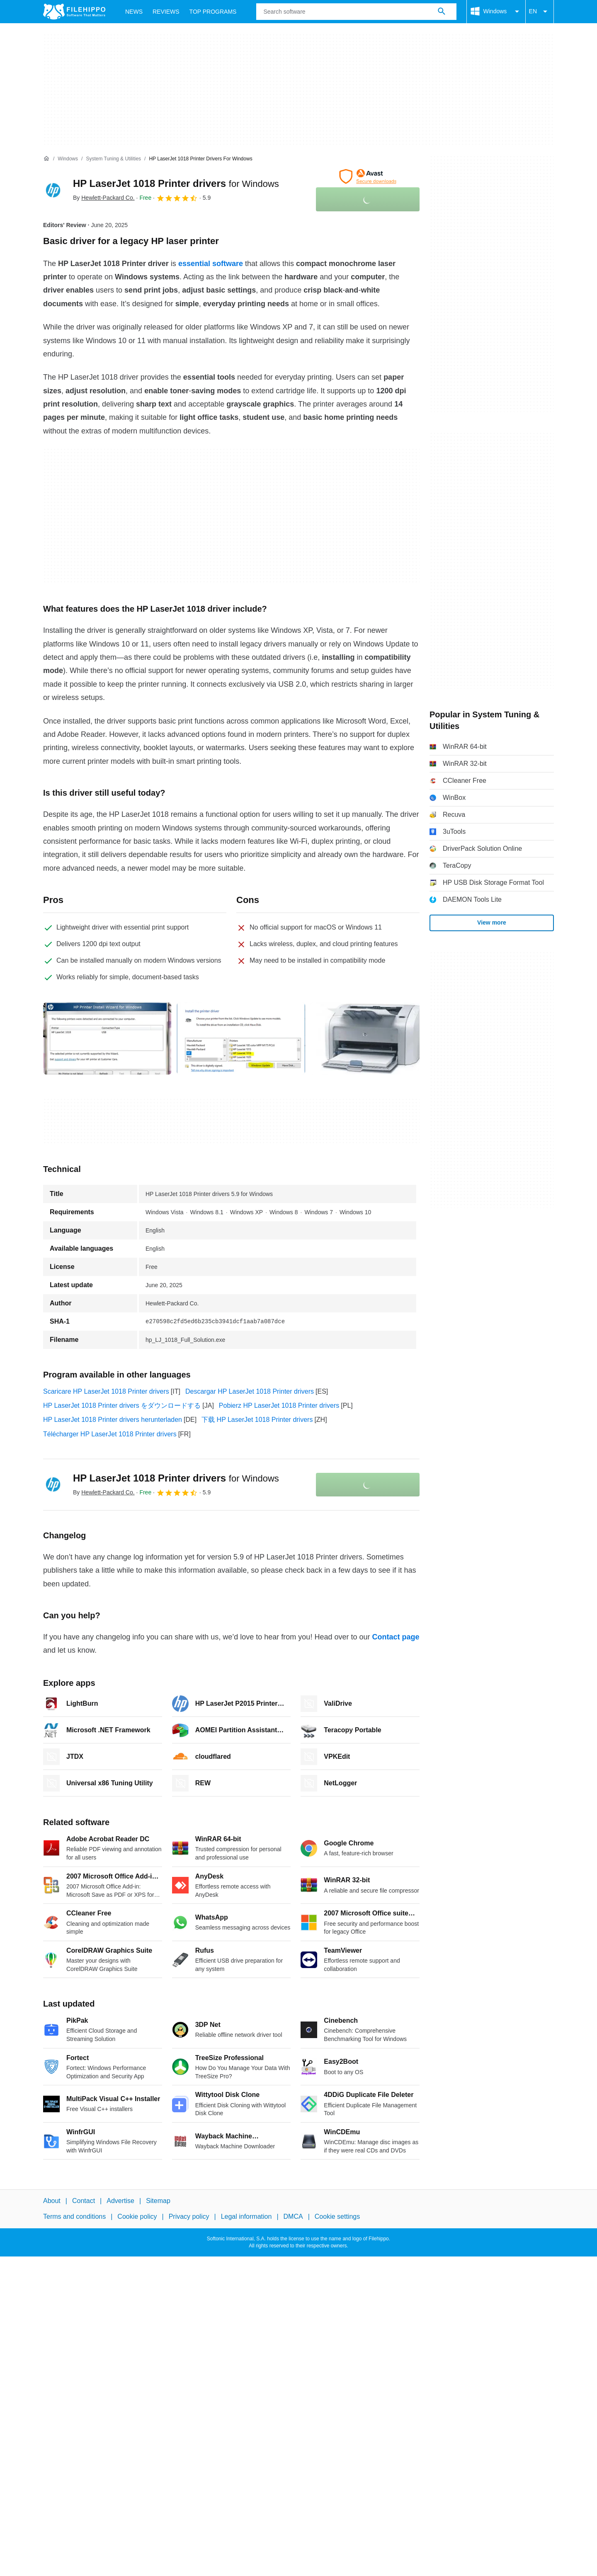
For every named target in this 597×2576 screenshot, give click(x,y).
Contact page (395, 1637)
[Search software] (441, 11)
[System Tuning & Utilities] (113, 158)
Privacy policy (189, 2216)
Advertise (120, 2200)
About (52, 2200)
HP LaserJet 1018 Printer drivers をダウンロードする (122, 1405)
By (104, 197)
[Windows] (68, 158)
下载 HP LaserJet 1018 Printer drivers (257, 1419)
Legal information (246, 2216)
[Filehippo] (74, 11)
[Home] (46, 158)
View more (491, 922)
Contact (83, 2200)
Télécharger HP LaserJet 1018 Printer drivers (110, 1434)
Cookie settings (337, 2216)
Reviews (166, 11)
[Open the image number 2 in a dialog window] (374, 1038)
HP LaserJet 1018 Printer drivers (176, 183)
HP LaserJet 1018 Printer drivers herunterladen (112, 1419)
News (134, 11)
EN (539, 12)
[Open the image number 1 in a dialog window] (241, 1038)
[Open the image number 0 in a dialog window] (107, 1038)
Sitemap (158, 2200)
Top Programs (213, 11)
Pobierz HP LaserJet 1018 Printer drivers (279, 1405)
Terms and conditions (74, 2216)
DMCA (293, 2216)
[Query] (356, 11)
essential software (210, 263)
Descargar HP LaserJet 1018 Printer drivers (249, 1391)
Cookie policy (137, 2216)
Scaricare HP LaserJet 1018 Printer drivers (106, 1391)
